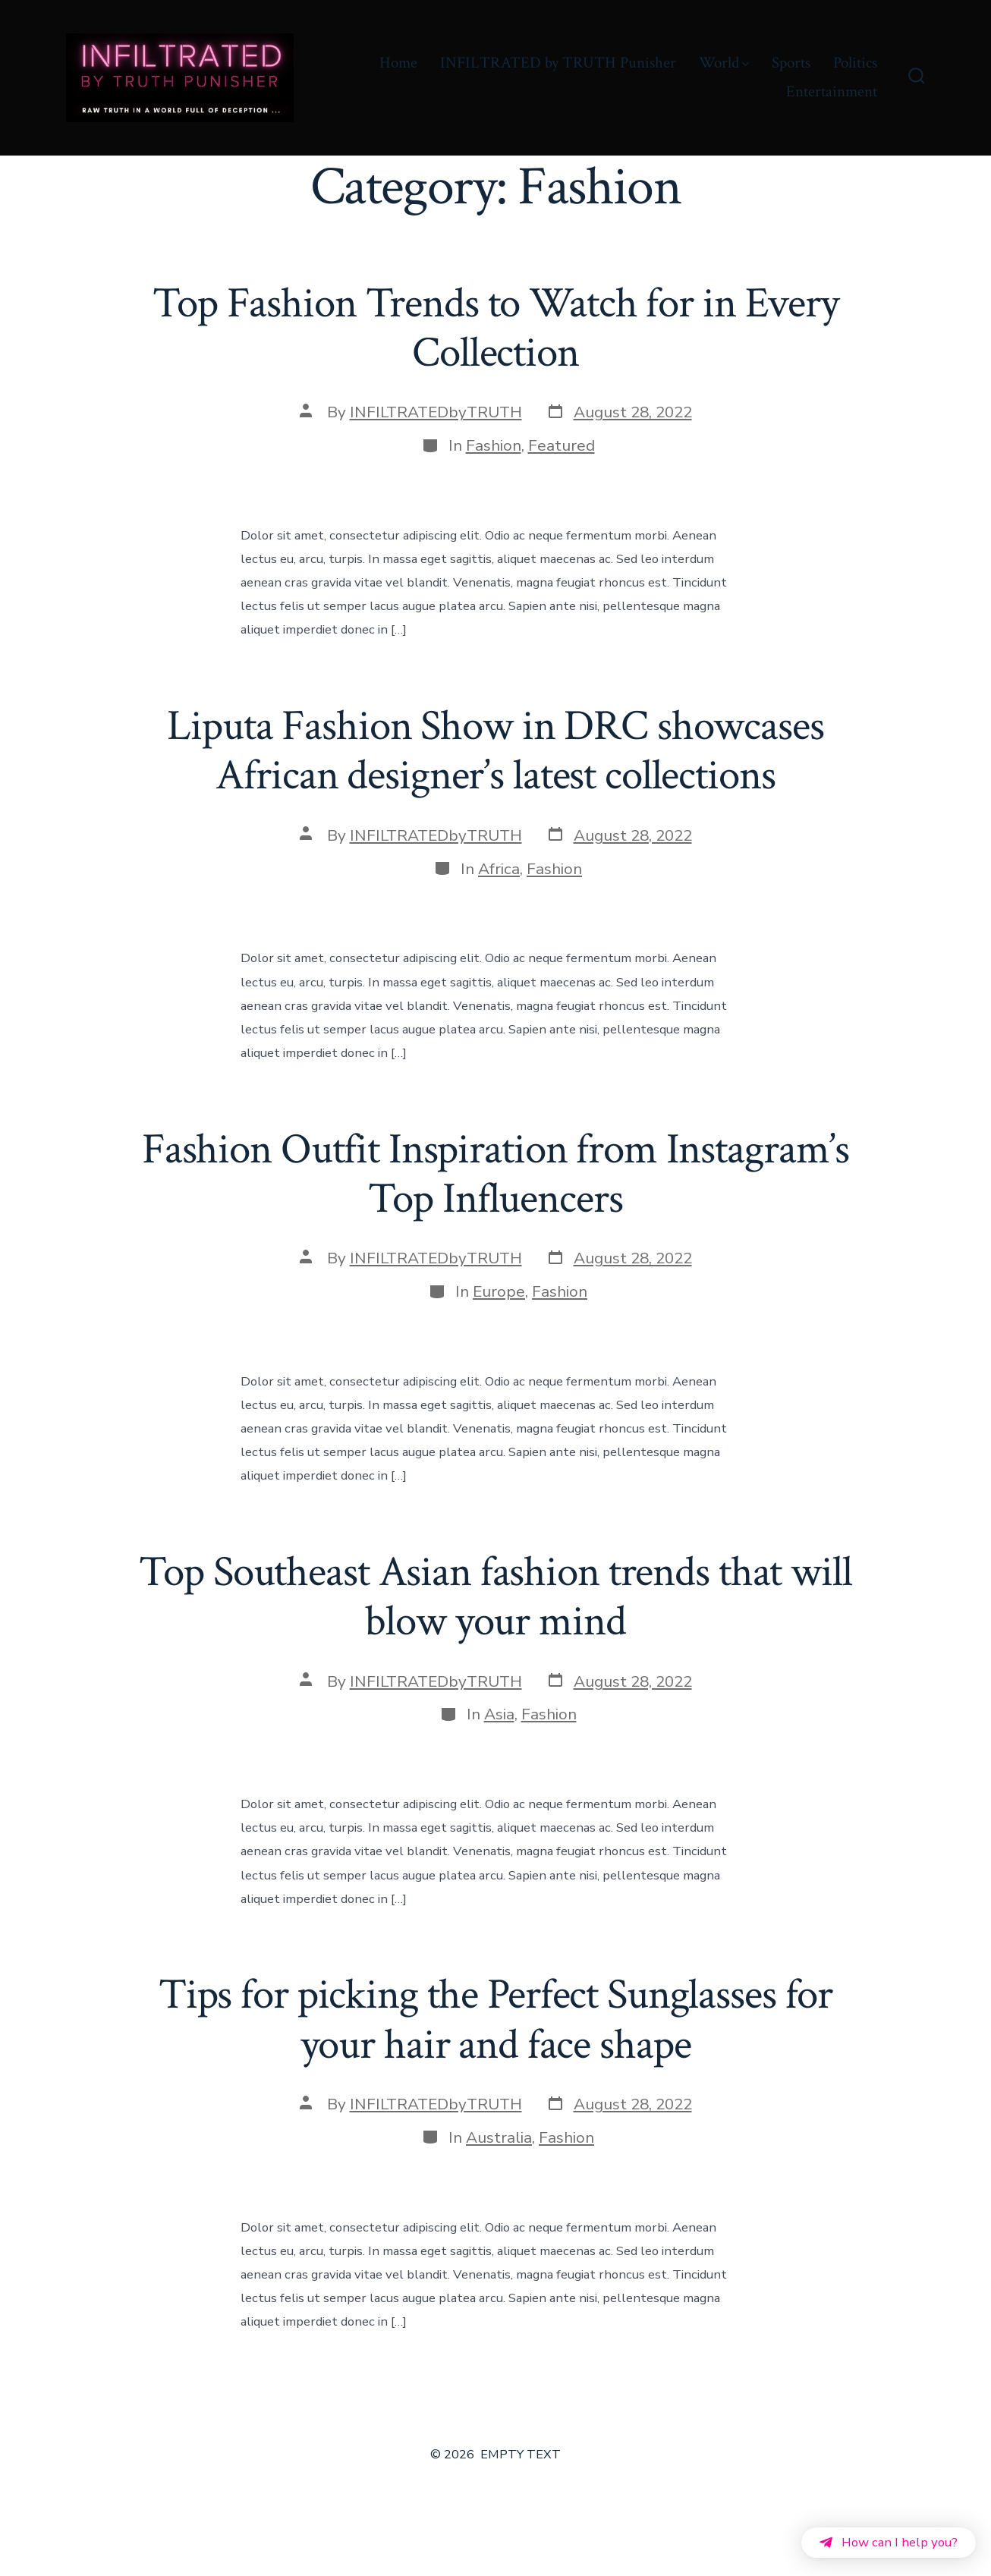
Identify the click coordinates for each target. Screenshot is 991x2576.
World (724, 62)
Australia (499, 2137)
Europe (499, 1291)
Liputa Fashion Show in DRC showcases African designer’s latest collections (495, 751)
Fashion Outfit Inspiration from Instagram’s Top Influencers (495, 1174)
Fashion (493, 445)
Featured (561, 445)
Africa (499, 868)
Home (398, 62)
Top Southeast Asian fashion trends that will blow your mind (495, 1597)
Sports (791, 62)
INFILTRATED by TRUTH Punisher (558, 62)
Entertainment (831, 91)
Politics (855, 62)
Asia (499, 1714)
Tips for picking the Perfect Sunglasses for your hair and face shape (495, 2019)
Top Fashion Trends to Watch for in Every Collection (495, 328)
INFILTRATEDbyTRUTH (436, 412)
